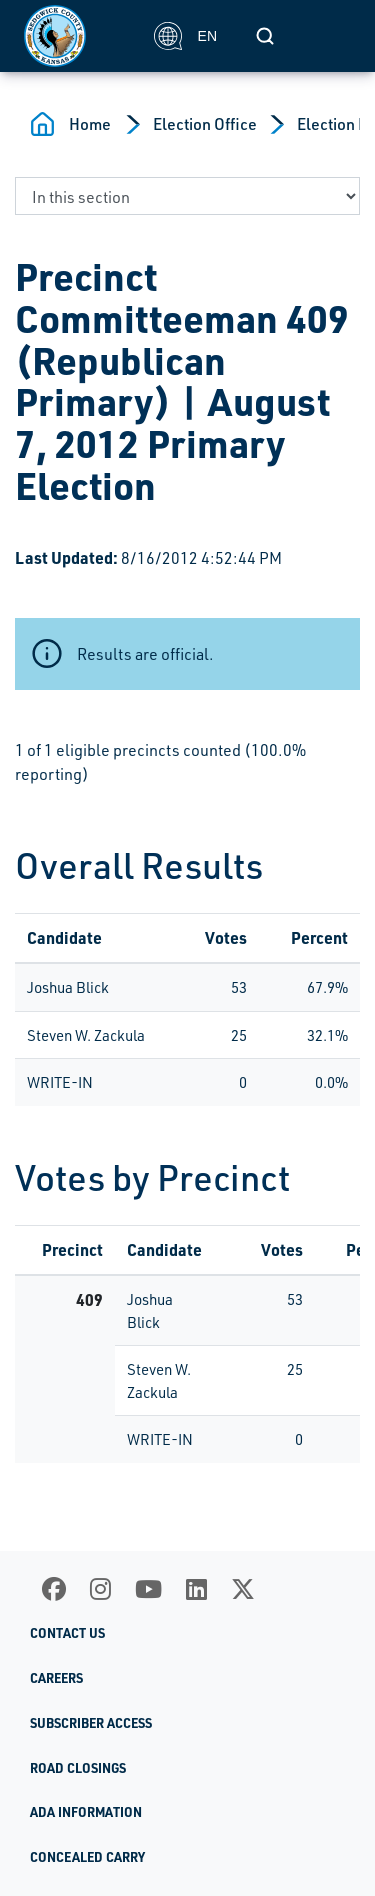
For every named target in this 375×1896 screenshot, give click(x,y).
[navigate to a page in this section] (187, 196)
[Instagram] (100, 1589)
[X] (243, 1589)
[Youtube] (148, 1589)
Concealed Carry (87, 1857)
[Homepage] (78, 36)
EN (185, 36)
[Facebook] (54, 1589)
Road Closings (78, 1768)
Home (90, 124)
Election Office (205, 124)
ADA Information (86, 1812)
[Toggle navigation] (329, 36)
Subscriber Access (91, 1723)
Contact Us (67, 1633)
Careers (56, 1678)
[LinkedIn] (196, 1589)
